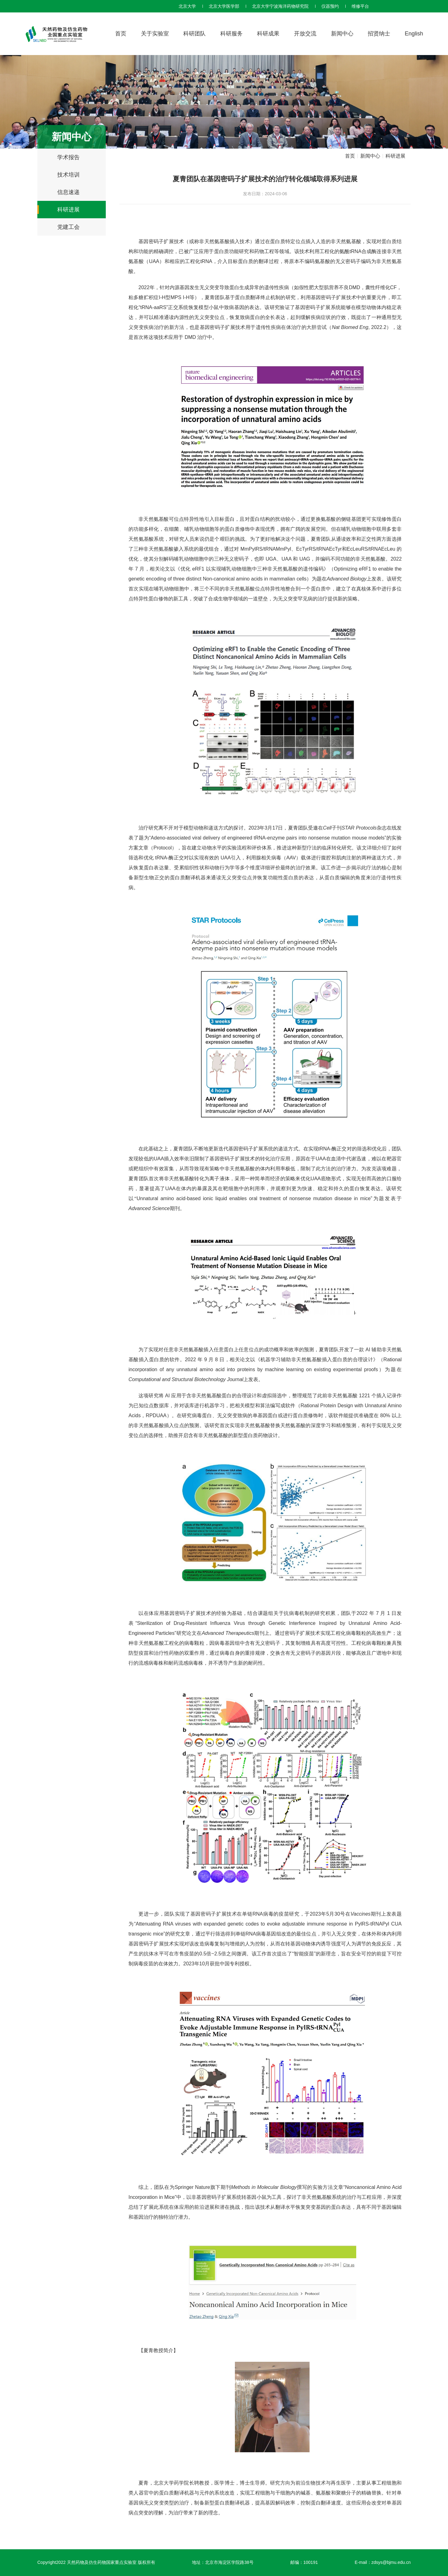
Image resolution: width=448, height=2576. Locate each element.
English (414, 33)
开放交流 (305, 33)
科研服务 (231, 33)
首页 (120, 33)
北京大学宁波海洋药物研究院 (280, 6)
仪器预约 (330, 6)
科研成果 (268, 33)
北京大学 (187, 6)
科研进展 (68, 209)
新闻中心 (342, 33)
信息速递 (68, 192)
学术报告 (68, 157)
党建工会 (68, 227)
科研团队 (194, 33)
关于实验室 (155, 33)
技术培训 (68, 175)
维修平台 (360, 6)
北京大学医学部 (224, 6)
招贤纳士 (379, 33)
